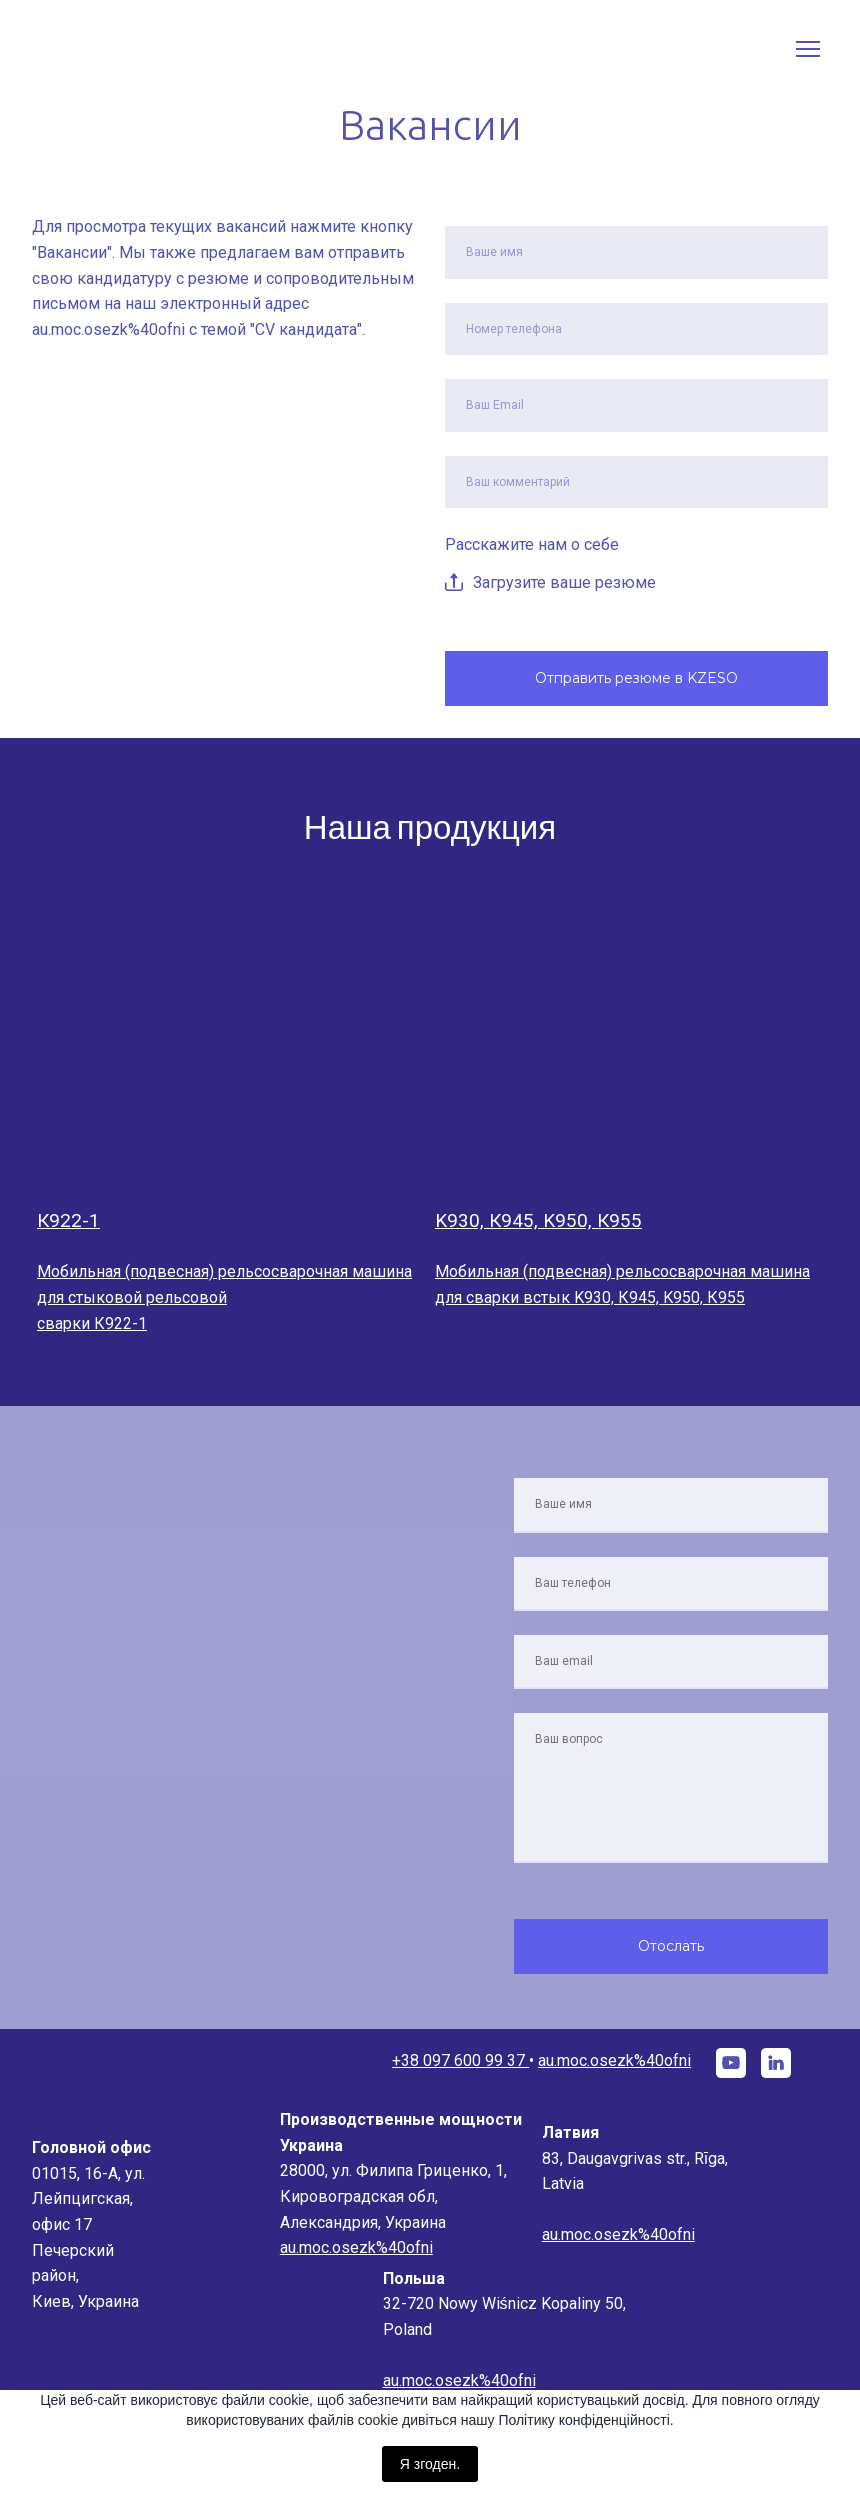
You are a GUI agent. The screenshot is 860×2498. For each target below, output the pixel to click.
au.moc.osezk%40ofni (614, 2060)
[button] (731, 2063)
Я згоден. (430, 2464)
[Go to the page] (127, 49)
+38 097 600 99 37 (460, 2060)
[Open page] (231, 1041)
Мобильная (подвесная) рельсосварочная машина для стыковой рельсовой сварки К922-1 (224, 1297)
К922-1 (68, 1220)
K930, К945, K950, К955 (538, 1220)
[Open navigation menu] (808, 49)
